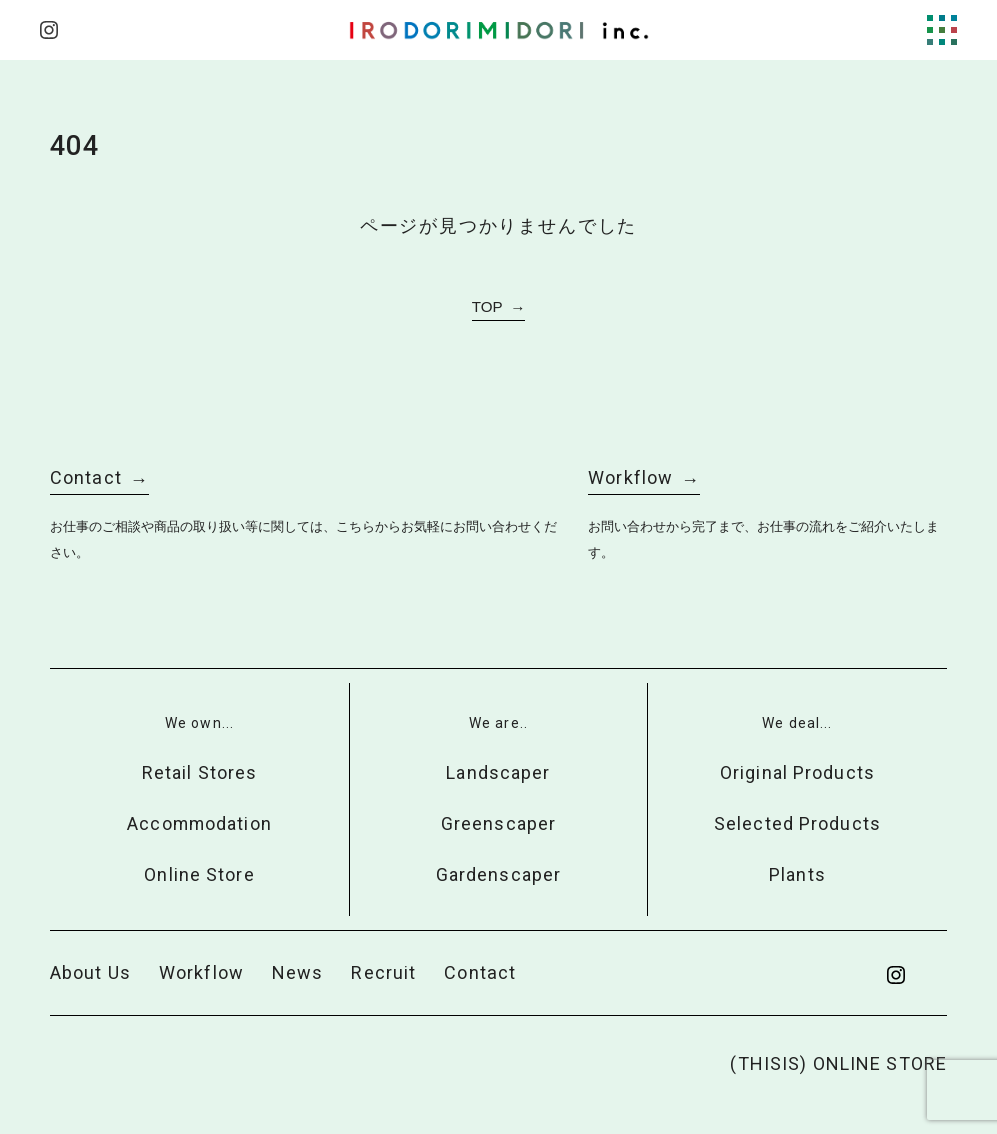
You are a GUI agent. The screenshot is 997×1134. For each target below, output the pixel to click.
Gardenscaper (498, 874)
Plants (797, 874)
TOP (487, 306)
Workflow (630, 477)
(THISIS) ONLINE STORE (838, 1063)
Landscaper (498, 772)
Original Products (797, 772)
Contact (86, 477)
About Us (90, 972)
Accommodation (199, 823)
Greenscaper (498, 823)
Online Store (199, 874)
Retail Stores (200, 772)
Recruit (383, 972)
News (297, 972)
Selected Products (797, 823)
